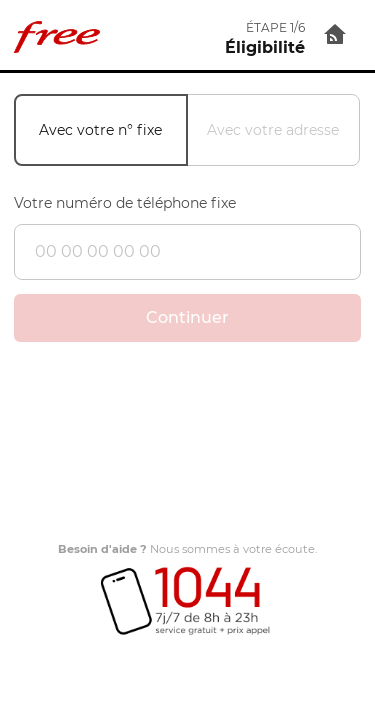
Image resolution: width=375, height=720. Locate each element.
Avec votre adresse (273, 130)
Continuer (187, 317)
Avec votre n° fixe (100, 130)
